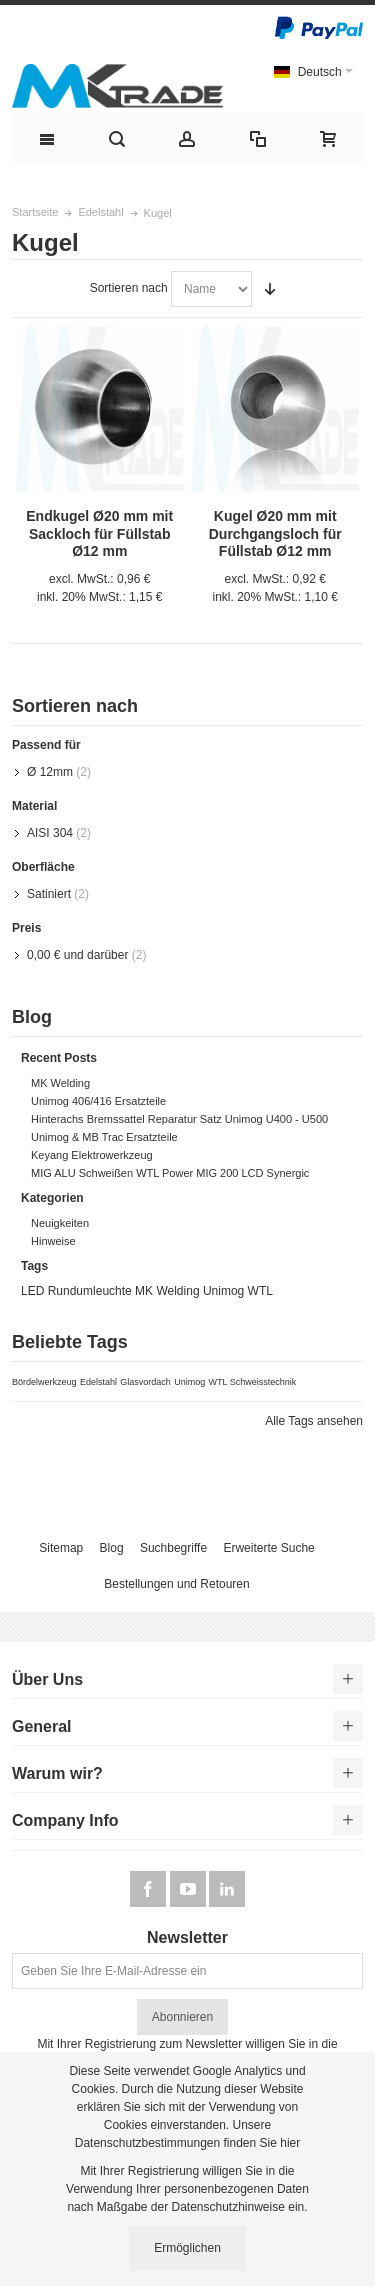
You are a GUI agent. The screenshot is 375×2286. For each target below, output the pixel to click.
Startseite (35, 212)
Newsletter (187, 1938)
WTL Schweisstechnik (253, 1382)
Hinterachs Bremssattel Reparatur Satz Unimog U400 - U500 (179, 1119)
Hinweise (53, 1241)
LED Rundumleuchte (76, 1291)
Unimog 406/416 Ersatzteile (98, 1101)
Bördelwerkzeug (44, 1382)
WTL (260, 1291)
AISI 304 (50, 833)
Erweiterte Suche (268, 1548)
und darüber (77, 955)
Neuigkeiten (60, 1223)
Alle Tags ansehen (314, 1421)
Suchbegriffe (173, 1548)
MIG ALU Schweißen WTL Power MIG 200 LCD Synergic (170, 1173)
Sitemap (61, 1548)
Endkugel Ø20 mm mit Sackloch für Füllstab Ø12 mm (99, 533)
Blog (112, 1548)
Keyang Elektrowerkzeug (92, 1155)
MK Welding (60, 1083)
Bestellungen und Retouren (176, 1584)
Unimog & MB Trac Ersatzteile (104, 1137)
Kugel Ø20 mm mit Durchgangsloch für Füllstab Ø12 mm (275, 533)
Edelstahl (100, 212)
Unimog (223, 1291)
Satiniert (49, 894)
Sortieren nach (129, 288)
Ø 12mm (50, 772)
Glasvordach (145, 1382)
